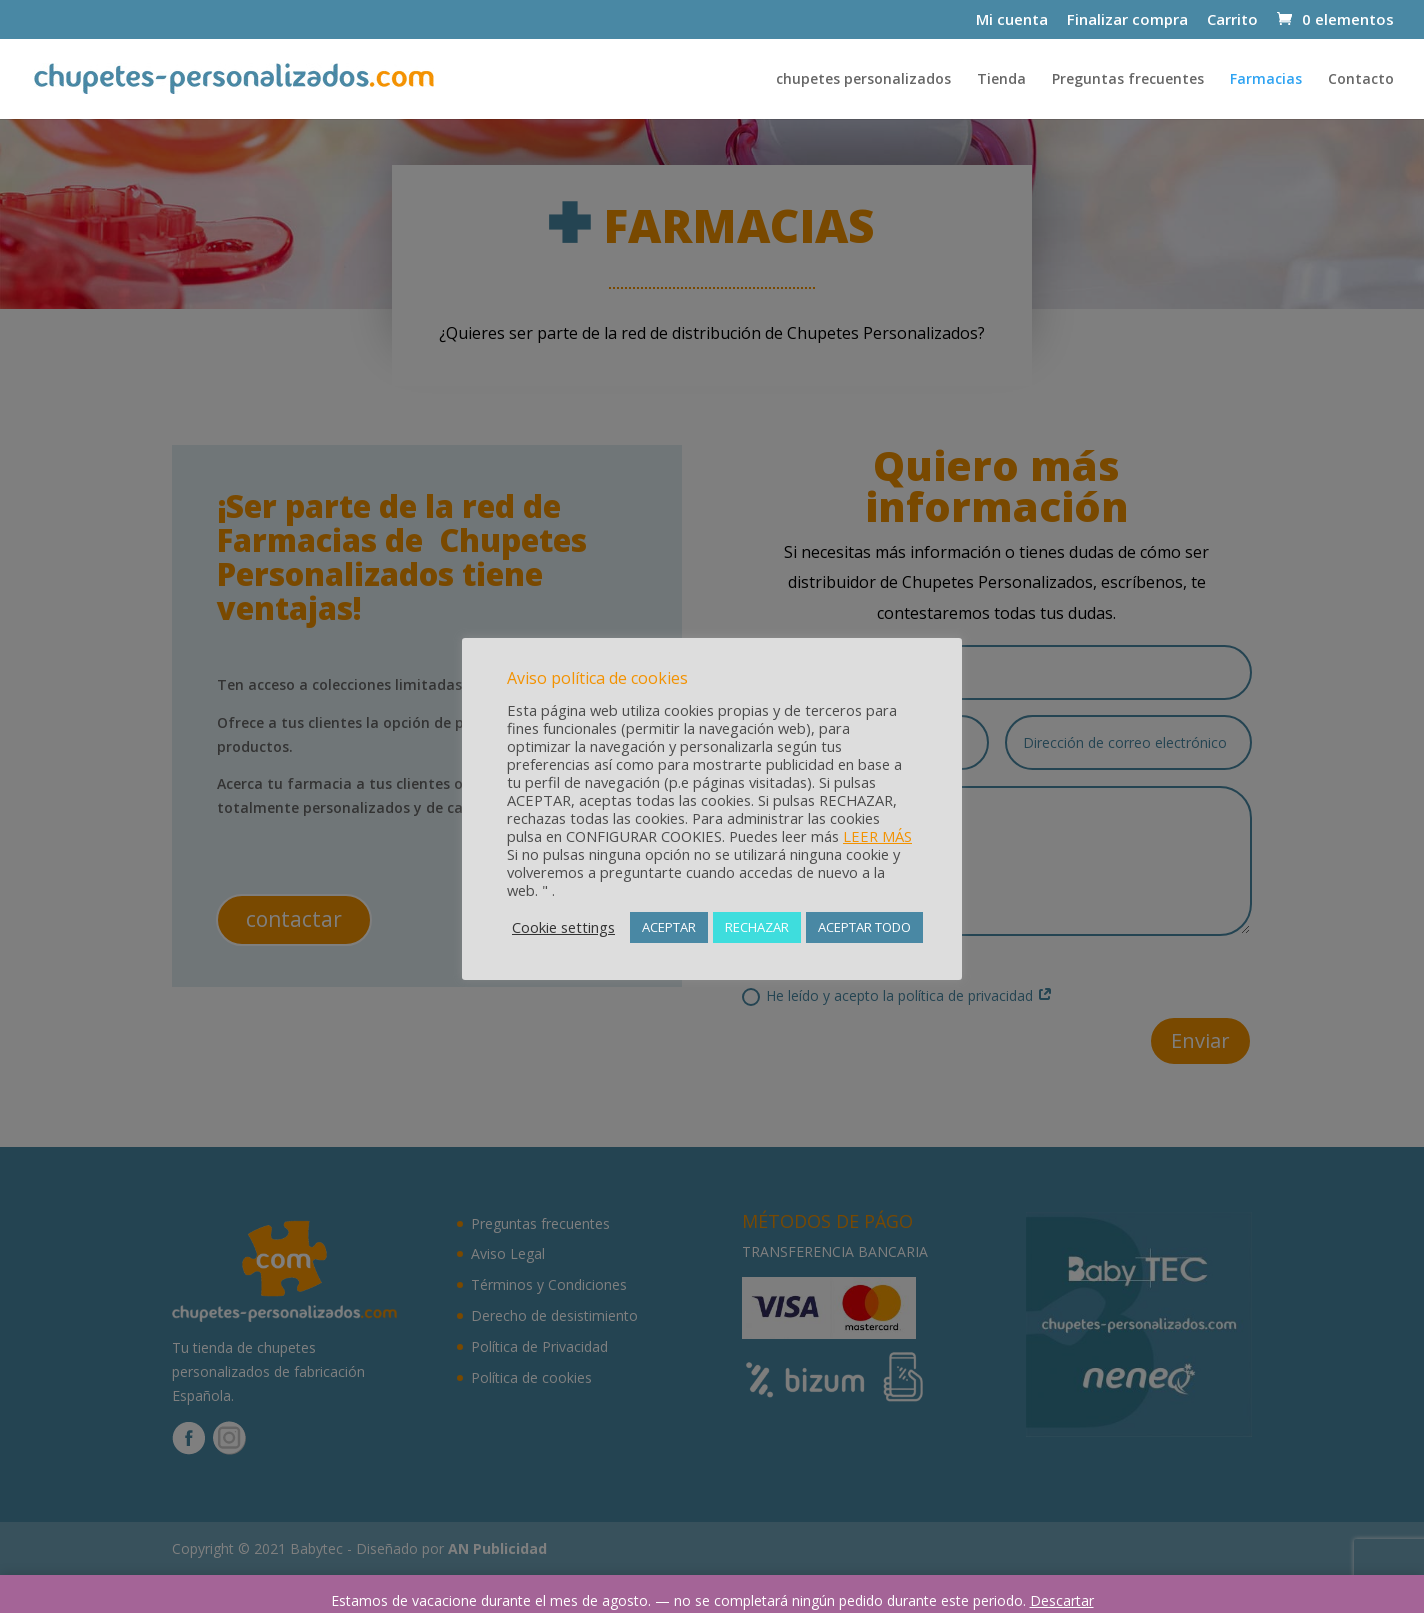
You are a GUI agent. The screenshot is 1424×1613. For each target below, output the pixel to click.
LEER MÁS (877, 836)
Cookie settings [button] (563, 927)
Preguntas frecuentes (1128, 80)
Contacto (1361, 80)
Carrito (1232, 20)
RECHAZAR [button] (757, 927)
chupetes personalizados (863, 80)
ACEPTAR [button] (669, 927)
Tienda (1001, 80)
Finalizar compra (1127, 20)
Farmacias (1266, 80)
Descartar (1062, 1600)
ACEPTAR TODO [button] (864, 927)
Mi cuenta (1012, 20)
